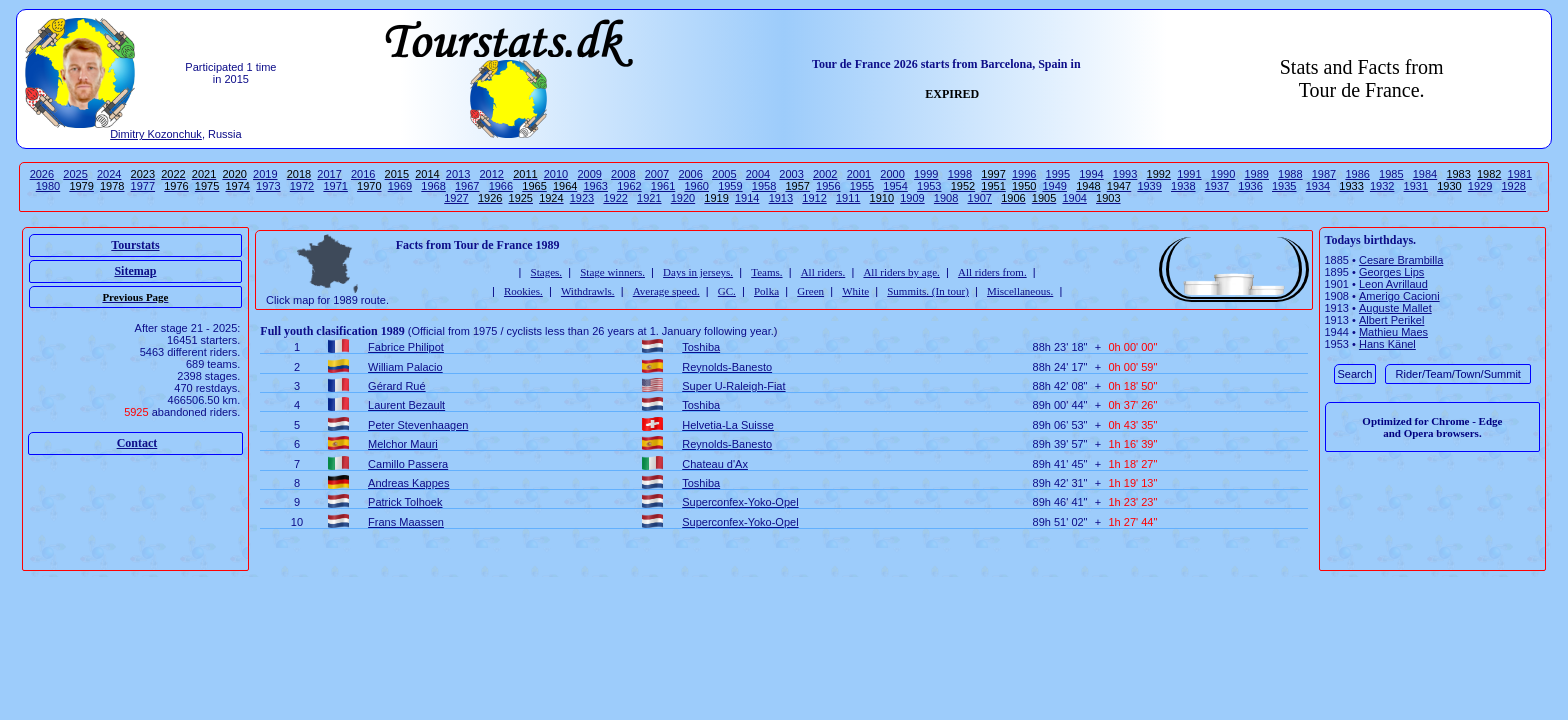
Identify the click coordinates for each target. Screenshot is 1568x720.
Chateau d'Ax (715, 464)
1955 (862, 186)
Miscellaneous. (1020, 291)
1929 (1480, 186)
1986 (1357, 174)
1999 (926, 174)
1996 (1024, 174)
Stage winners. (612, 272)
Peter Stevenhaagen (418, 425)
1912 (814, 198)
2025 (75, 174)
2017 (329, 174)
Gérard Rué (396, 386)
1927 (456, 198)
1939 (1149, 186)
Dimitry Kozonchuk (156, 134)
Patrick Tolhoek (405, 502)
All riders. (823, 272)
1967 (467, 186)
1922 (615, 198)
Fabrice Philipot (406, 347)
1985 (1391, 174)
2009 (589, 174)
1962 (629, 186)
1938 (1183, 186)
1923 (582, 198)
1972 (302, 186)
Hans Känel (1387, 344)
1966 (501, 186)
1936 (1250, 186)
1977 (143, 186)
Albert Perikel (1391, 320)
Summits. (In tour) (928, 291)
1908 (946, 198)
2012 (491, 174)
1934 (1318, 186)
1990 (1223, 174)
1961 (663, 186)
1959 (730, 186)
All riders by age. (901, 272)
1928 (1514, 186)
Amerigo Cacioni (1399, 296)
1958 (764, 186)
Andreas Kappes (408, 483)
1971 (335, 186)
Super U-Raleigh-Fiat (733, 386)
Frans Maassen (406, 522)
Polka (766, 291)
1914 (747, 198)
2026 (42, 174)
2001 (859, 174)
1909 (912, 198)
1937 (1217, 186)
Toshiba (701, 347)
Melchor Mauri (403, 444)
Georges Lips (1391, 272)
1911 (848, 198)
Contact (137, 443)
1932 (1382, 186)
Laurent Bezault (406, 405)
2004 (758, 174)
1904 (1074, 198)
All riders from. (992, 272)
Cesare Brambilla (1401, 260)
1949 (1055, 186)
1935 (1284, 186)
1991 (1189, 174)
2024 (109, 174)
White (855, 291)
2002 (825, 174)
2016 (363, 174)
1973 (268, 186)
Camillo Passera (408, 464)
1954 (895, 186)
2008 (623, 174)
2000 (892, 174)
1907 (980, 198)
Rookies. (523, 291)
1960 (696, 186)
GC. (727, 291)
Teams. (766, 272)
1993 (1125, 174)
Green (810, 291)
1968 (433, 186)
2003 (791, 174)
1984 (1425, 174)
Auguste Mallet (1395, 308)
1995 (1058, 174)
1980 (48, 186)
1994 (1091, 174)
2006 (690, 174)
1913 (781, 198)
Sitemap (135, 271)
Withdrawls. (588, 291)
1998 (960, 174)
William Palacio (405, 367)
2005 (724, 174)
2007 (657, 174)
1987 (1324, 174)
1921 (649, 198)
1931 (1416, 186)
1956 (828, 186)
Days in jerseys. (698, 272)
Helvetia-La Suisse (728, 425)
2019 (265, 174)
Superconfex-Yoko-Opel (740, 502)
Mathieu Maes (1393, 332)
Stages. (546, 272)
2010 (556, 174)
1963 (596, 186)
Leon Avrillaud (1393, 284)
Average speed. (666, 291)
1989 (1256, 174)
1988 (1290, 174)
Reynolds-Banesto (727, 367)
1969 (400, 186)
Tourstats (135, 245)
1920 (683, 198)
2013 (458, 174)
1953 (929, 186)
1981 (1520, 174)
